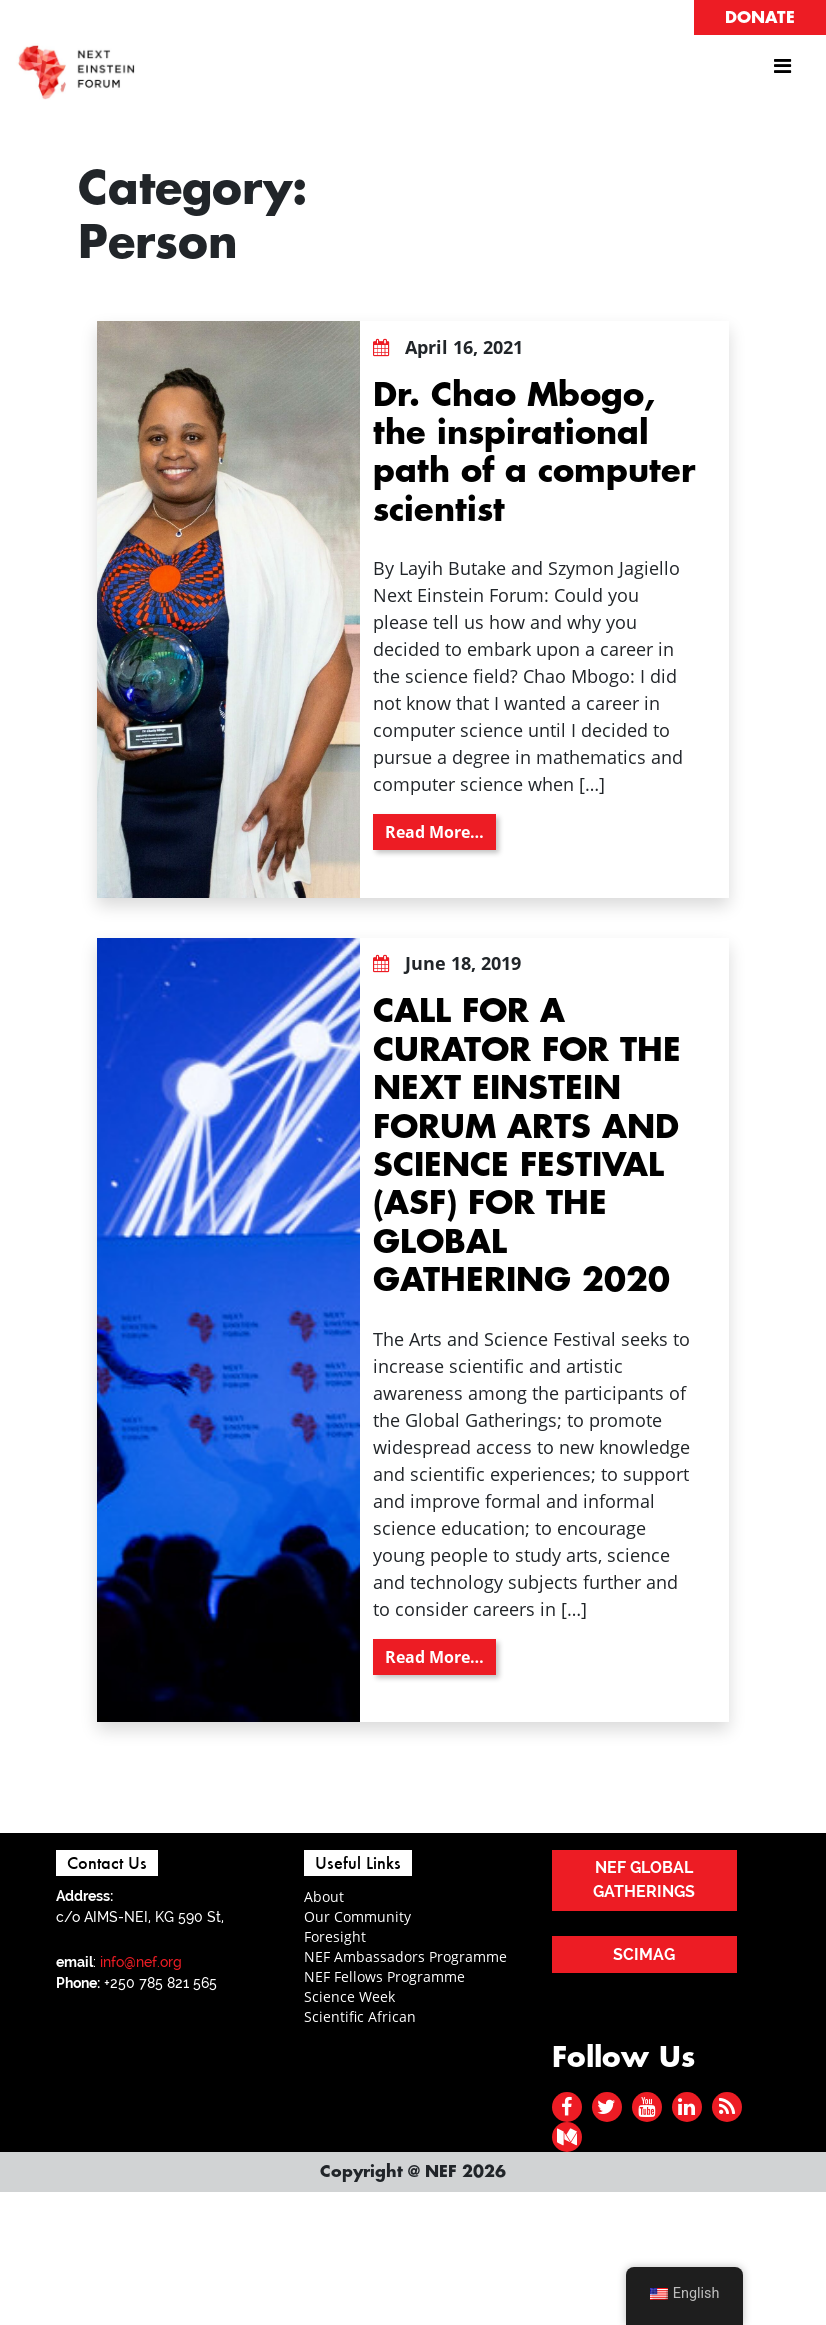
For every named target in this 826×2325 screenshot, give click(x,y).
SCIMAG (644, 1954)
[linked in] (686, 2106)
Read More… (440, 831)
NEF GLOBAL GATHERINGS (644, 1879)
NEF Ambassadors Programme (405, 1956)
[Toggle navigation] (782, 71)
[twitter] (606, 2106)
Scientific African (360, 2016)
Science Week (349, 1996)
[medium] (567, 2136)
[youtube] (646, 2106)
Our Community (357, 1916)
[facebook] (566, 2106)
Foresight (335, 1936)
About (324, 1896)
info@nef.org (141, 1962)
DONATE (760, 18)
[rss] (727, 2106)
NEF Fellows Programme (384, 1976)
